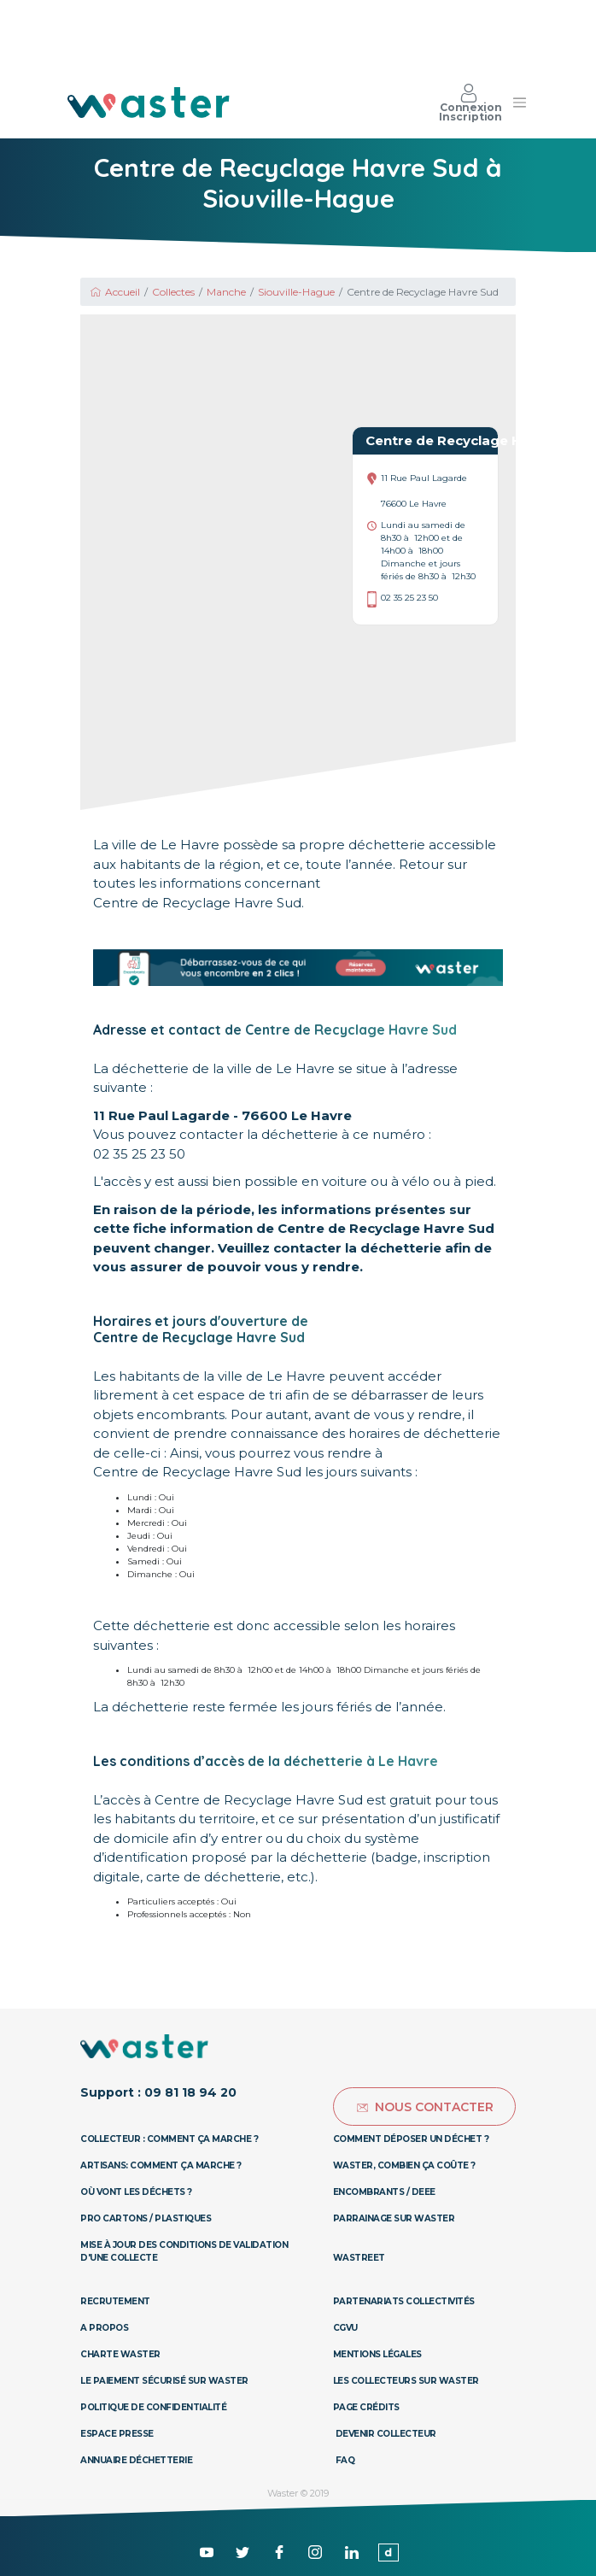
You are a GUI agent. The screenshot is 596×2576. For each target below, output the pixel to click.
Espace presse (117, 2433)
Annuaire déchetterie (136, 2460)
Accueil (114, 291)
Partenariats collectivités (404, 2301)
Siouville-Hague (296, 291)
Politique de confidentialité (153, 2407)
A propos (104, 2327)
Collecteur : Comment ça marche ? (169, 2139)
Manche (226, 291)
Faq (345, 2460)
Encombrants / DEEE (384, 2192)
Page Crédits (366, 2407)
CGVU (345, 2327)
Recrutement (115, 2301)
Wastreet (359, 2257)
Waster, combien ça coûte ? (404, 2165)
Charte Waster (120, 2354)
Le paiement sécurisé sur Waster (164, 2380)
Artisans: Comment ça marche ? (161, 2165)
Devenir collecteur (386, 2433)
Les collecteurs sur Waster (406, 2380)
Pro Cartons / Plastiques (145, 2218)
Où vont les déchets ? (136, 2192)
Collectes (173, 291)
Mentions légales (377, 2354)
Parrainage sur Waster (394, 2218)
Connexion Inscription (470, 102)
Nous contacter (424, 2107)
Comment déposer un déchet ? (411, 2139)
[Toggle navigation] (520, 102)
